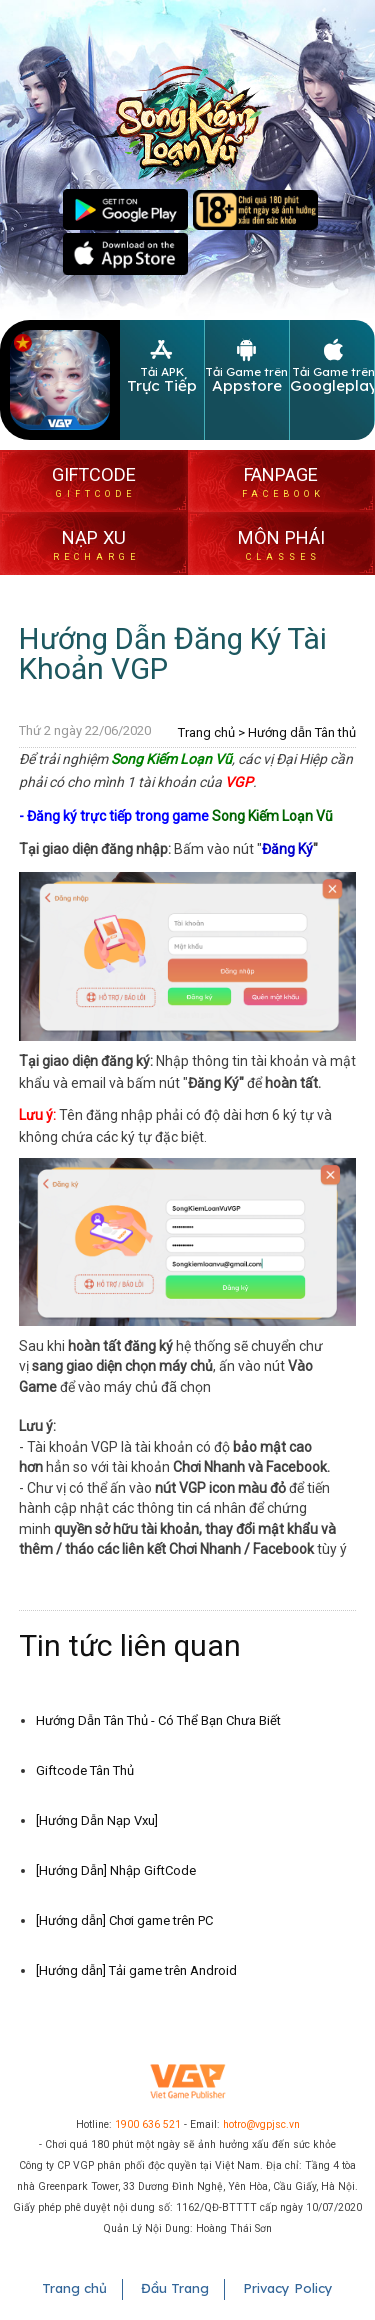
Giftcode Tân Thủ (85, 1770)
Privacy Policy (288, 2288)
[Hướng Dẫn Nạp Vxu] (97, 1820)
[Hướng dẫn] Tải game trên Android (136, 1970)
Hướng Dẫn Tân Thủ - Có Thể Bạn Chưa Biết (158, 1720)
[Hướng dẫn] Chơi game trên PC (124, 1920)
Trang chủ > (211, 732)
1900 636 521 (148, 2124)
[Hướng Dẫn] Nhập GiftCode (116, 1870)
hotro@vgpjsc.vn (261, 2124)
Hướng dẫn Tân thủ (302, 732)
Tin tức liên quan (130, 1645)
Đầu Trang (175, 2288)
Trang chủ (74, 2288)
